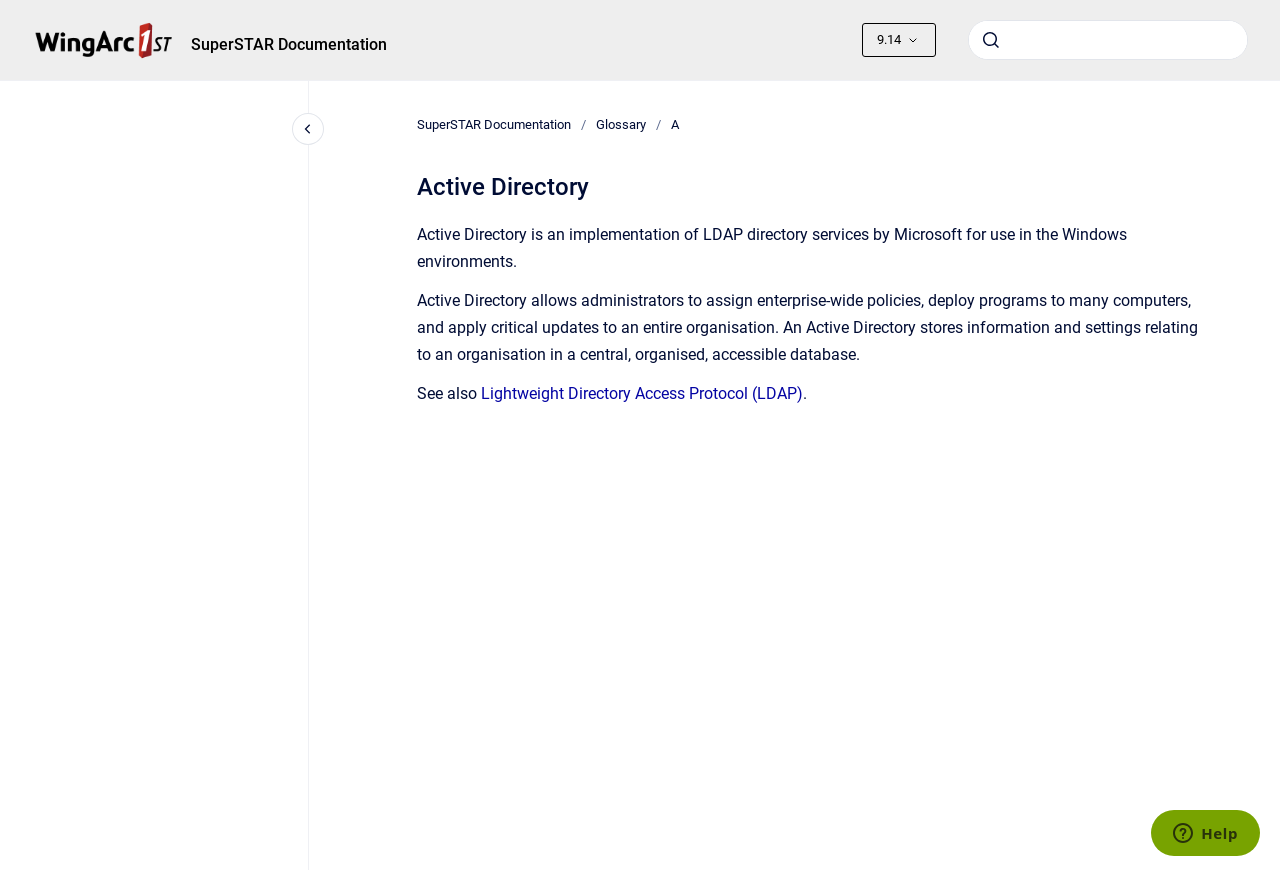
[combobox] (1108, 40)
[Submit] (991, 40)
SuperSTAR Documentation (289, 44)
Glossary (621, 124)
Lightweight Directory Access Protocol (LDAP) (642, 393)
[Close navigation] (308, 129)
